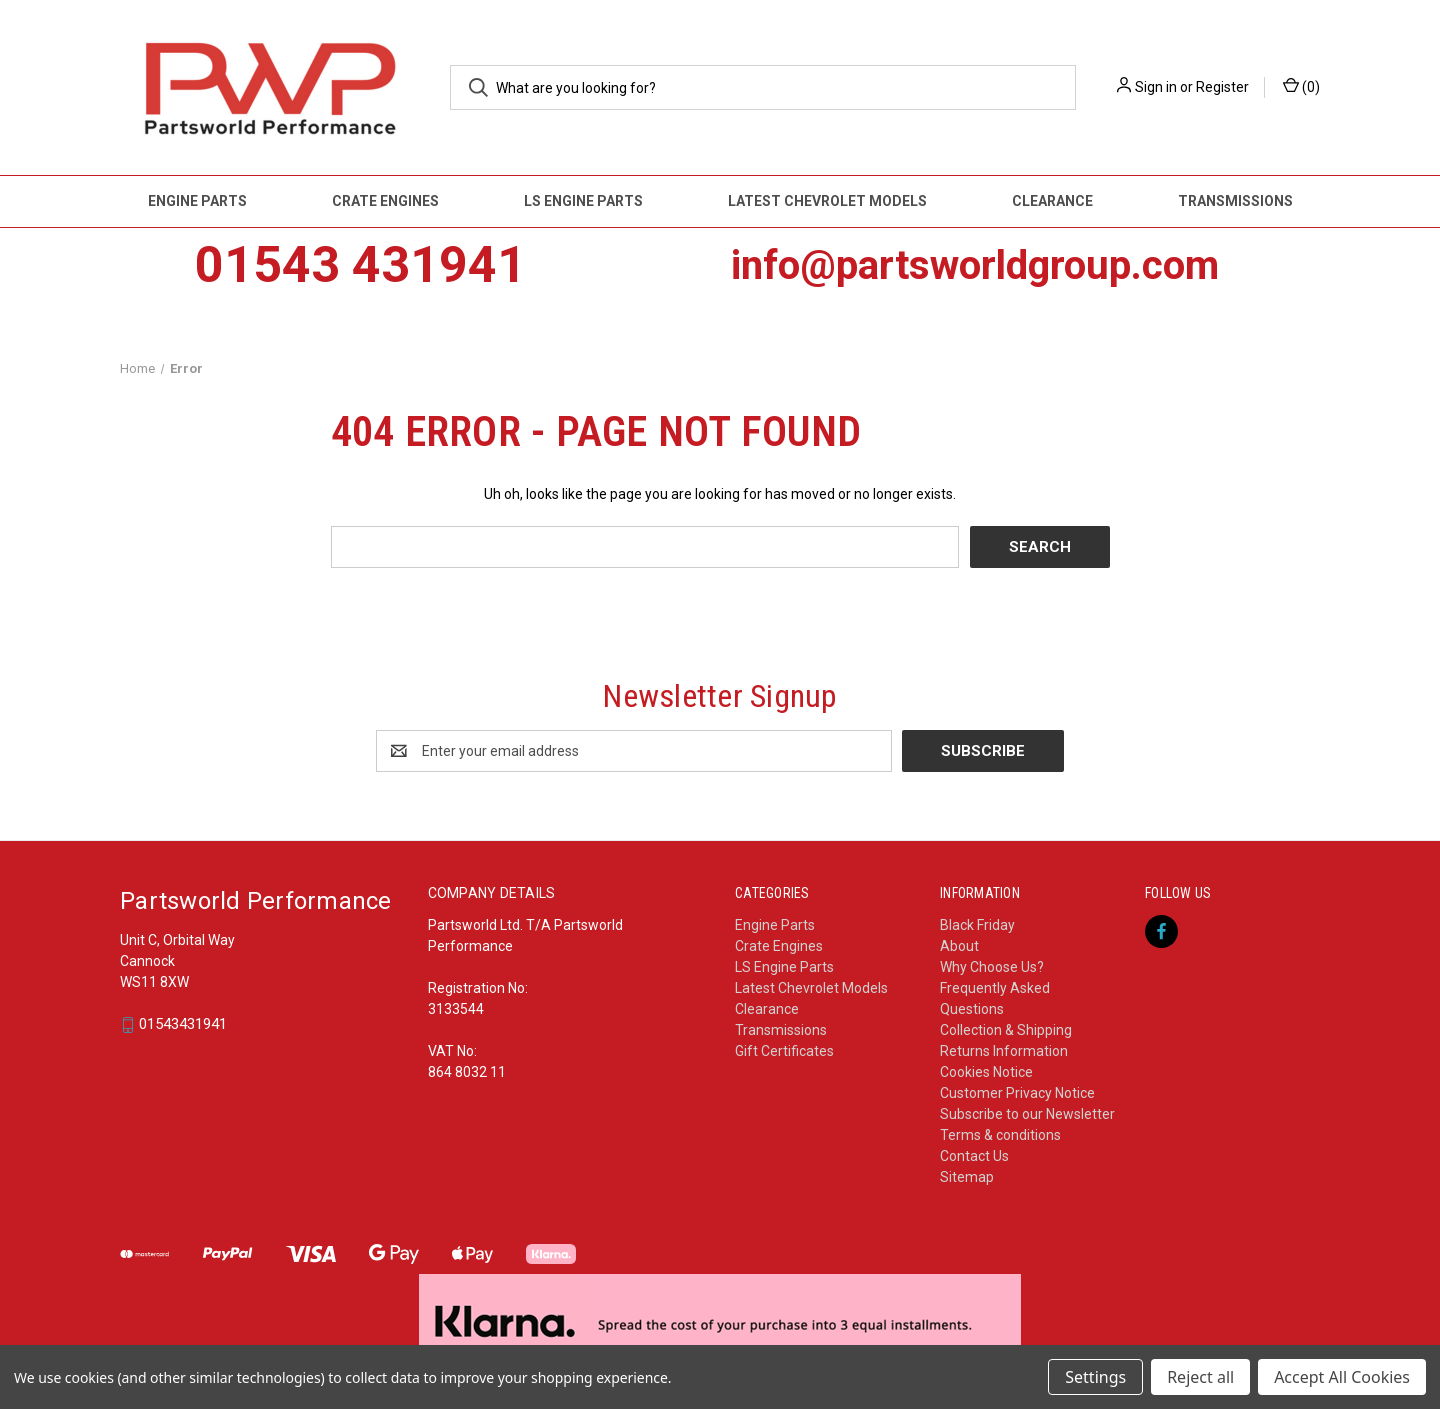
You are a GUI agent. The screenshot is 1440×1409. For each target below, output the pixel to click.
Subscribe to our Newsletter (1027, 1114)
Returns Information (1004, 1051)
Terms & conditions (1000, 1135)
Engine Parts (197, 201)
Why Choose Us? (992, 967)
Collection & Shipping (1006, 1030)
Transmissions (1235, 201)
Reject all (1200, 1377)
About (959, 946)
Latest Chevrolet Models (827, 201)
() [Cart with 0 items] (1301, 86)
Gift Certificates (784, 1051)
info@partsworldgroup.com (975, 265)
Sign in (1156, 87)
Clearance (1052, 201)
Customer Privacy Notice (1017, 1093)
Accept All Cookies (1342, 1377)
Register (1222, 87)
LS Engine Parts (583, 201)
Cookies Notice (986, 1072)
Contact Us (974, 1156)
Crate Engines (385, 201)
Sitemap (967, 1177)
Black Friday (977, 925)
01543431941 (183, 1025)
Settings (1095, 1377)
